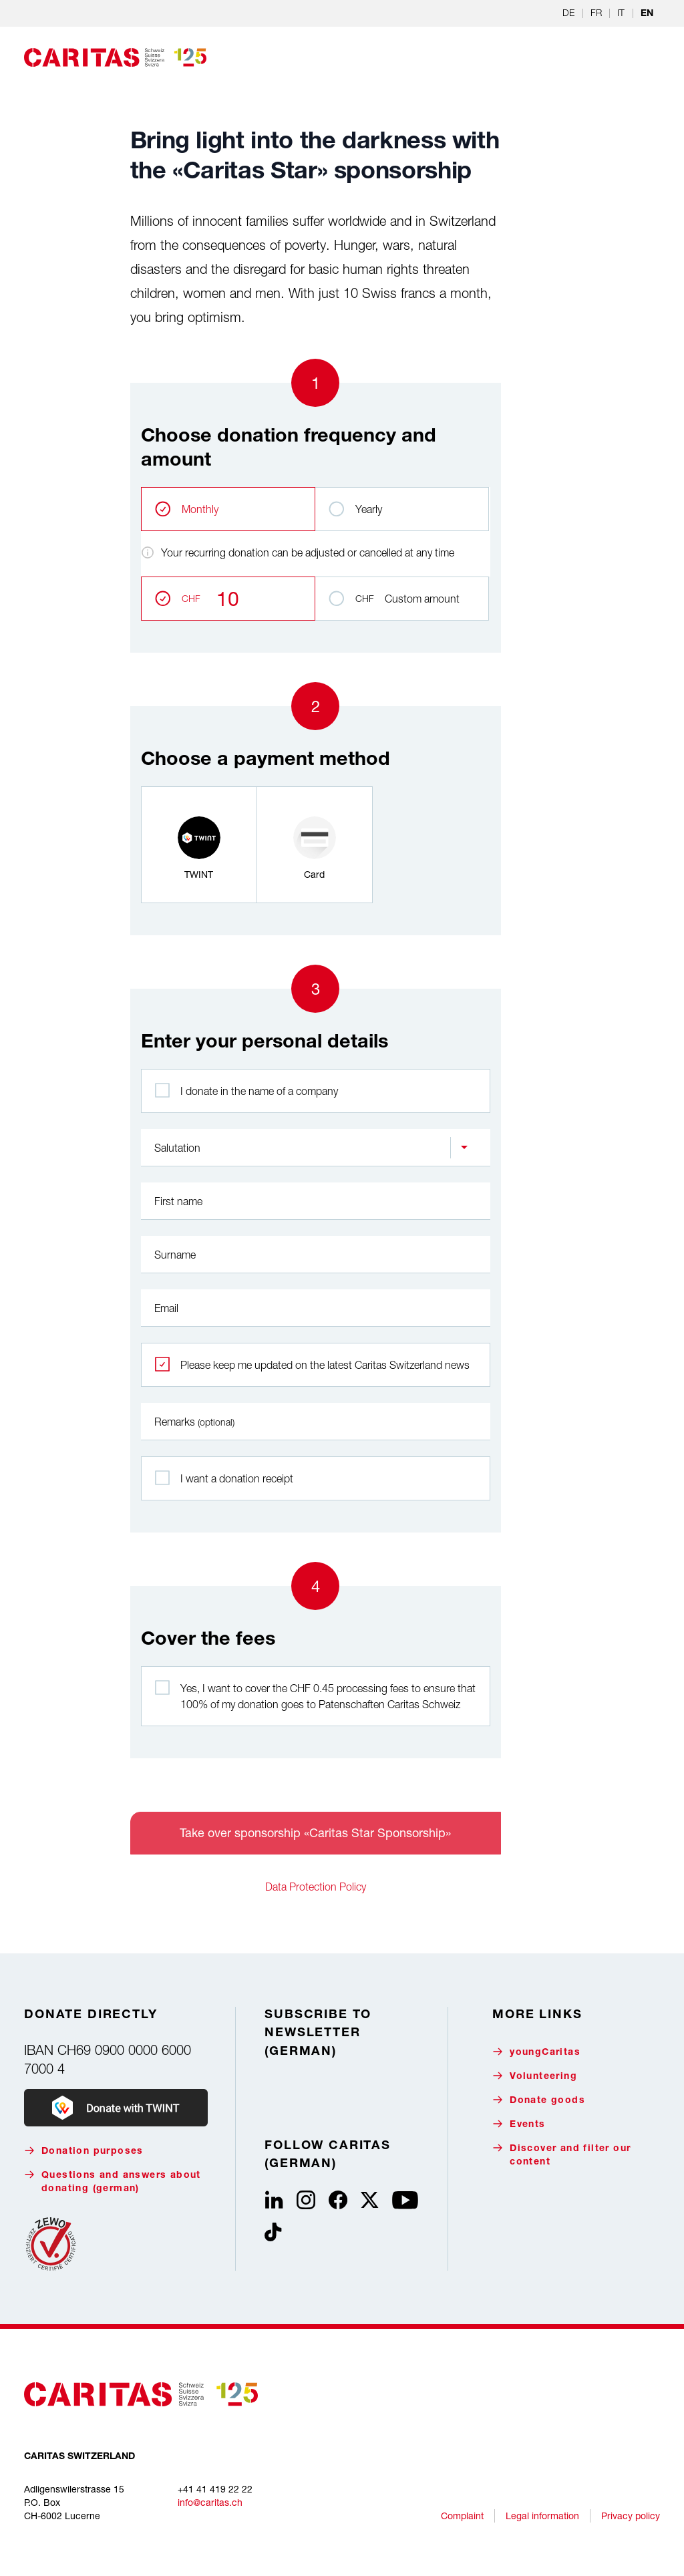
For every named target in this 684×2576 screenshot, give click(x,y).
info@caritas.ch (210, 2502)
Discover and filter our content (561, 2154)
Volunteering (534, 2076)
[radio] (199, 844)
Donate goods (538, 2100)
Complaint (462, 2515)
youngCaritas (536, 2052)
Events (518, 2124)
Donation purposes (84, 2150)
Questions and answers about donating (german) (112, 2181)
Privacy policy (630, 2515)
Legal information (542, 2515)
